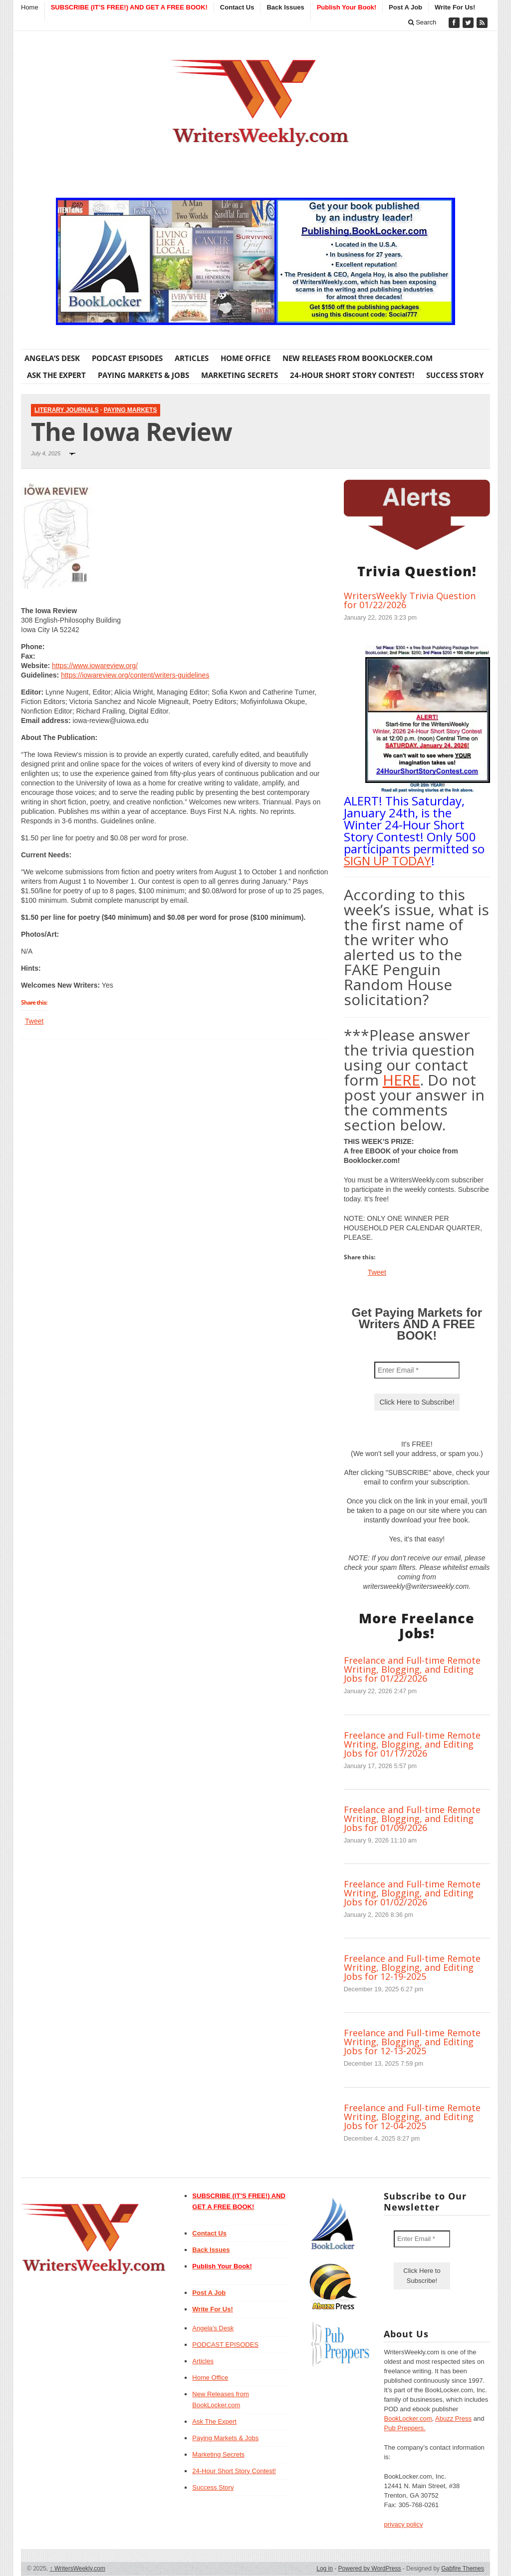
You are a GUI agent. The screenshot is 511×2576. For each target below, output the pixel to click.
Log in (324, 2568)
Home (29, 7)
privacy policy (403, 2524)
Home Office (245, 358)
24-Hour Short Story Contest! (352, 375)
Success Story (455, 375)
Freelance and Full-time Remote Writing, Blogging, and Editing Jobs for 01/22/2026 (412, 1669)
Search (422, 22)
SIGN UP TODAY (387, 860)
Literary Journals (66, 409)
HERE (401, 1080)
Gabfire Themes (462, 2568)
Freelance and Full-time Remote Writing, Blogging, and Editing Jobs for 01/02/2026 (412, 1893)
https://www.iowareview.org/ (95, 666)
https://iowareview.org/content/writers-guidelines (135, 675)
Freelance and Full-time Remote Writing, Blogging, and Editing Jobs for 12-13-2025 (412, 2042)
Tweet (34, 1021)
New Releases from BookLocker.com (357, 358)
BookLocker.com (408, 2418)
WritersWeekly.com (77, 2568)
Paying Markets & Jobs (143, 375)
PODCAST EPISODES (127, 358)
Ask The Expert (56, 375)
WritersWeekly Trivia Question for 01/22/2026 (410, 600)
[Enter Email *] (417, 1370)
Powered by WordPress (369, 2568)
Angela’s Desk (52, 358)
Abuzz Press (453, 2418)
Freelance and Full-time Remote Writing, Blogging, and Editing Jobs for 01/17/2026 (412, 1744)
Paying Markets (130, 409)
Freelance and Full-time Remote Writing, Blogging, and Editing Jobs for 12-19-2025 (412, 1967)
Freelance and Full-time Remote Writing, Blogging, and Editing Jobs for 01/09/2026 (412, 1819)
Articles (192, 358)
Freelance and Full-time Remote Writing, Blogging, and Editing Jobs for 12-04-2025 (412, 2117)
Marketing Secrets (239, 375)
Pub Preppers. (404, 2428)
